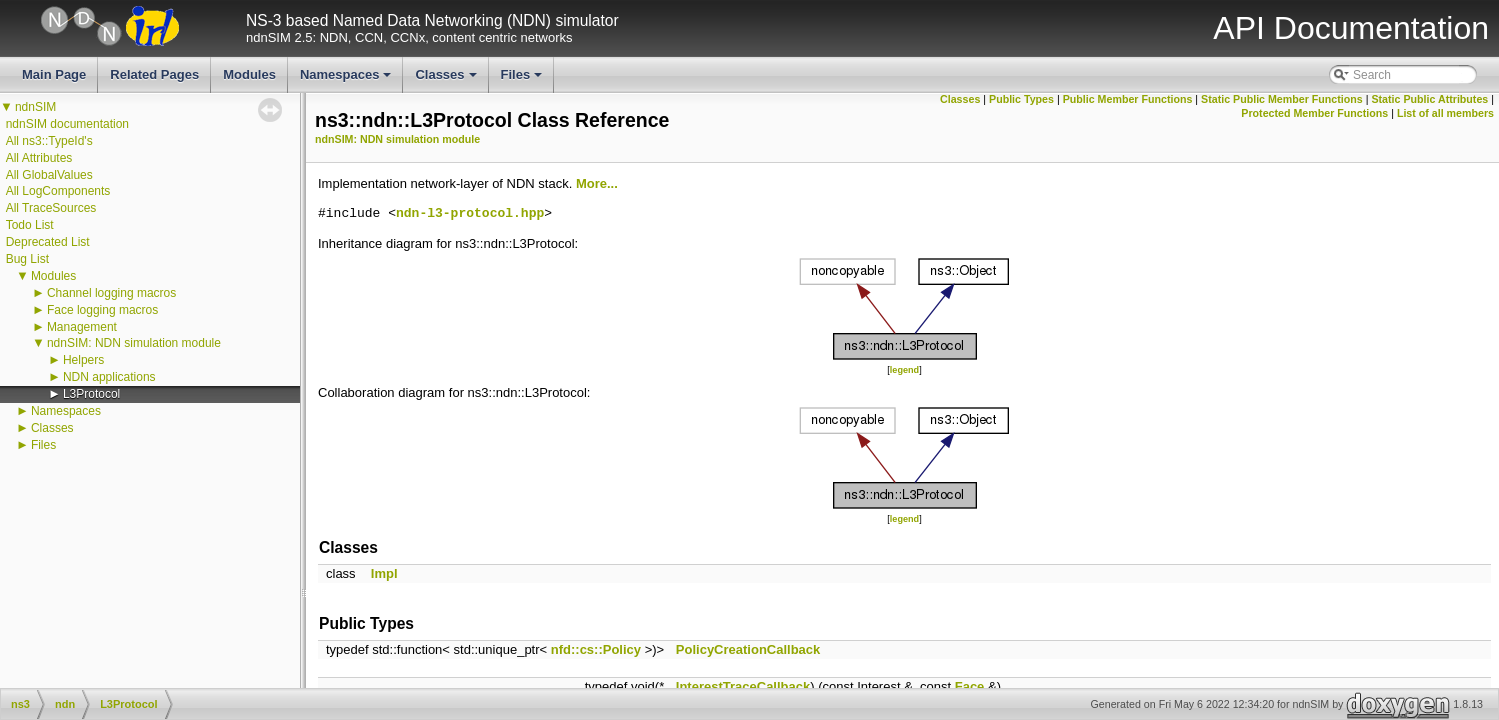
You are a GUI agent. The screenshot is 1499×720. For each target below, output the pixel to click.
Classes (447, 80)
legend (904, 370)
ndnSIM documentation (67, 124)
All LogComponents (58, 191)
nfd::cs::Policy (596, 649)
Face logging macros (102, 310)
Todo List (30, 225)
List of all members (1445, 113)
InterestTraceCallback (743, 686)
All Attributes (39, 158)
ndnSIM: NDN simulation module (134, 343)
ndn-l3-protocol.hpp (470, 214)
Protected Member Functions (1314, 113)
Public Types (1021, 99)
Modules (249, 74)
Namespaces (347, 80)
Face (970, 686)
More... (597, 183)
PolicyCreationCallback (748, 649)
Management (82, 327)
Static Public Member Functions (1282, 99)
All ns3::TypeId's (49, 141)
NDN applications (109, 377)
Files (523, 80)
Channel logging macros (111, 293)
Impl (384, 573)
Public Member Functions (1128, 99)
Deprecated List (48, 242)
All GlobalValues (49, 175)
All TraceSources (51, 208)
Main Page (54, 74)
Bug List (27, 259)
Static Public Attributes (1429, 99)
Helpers (83, 360)
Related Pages (154, 74)
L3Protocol (91, 394)
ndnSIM (35, 107)
